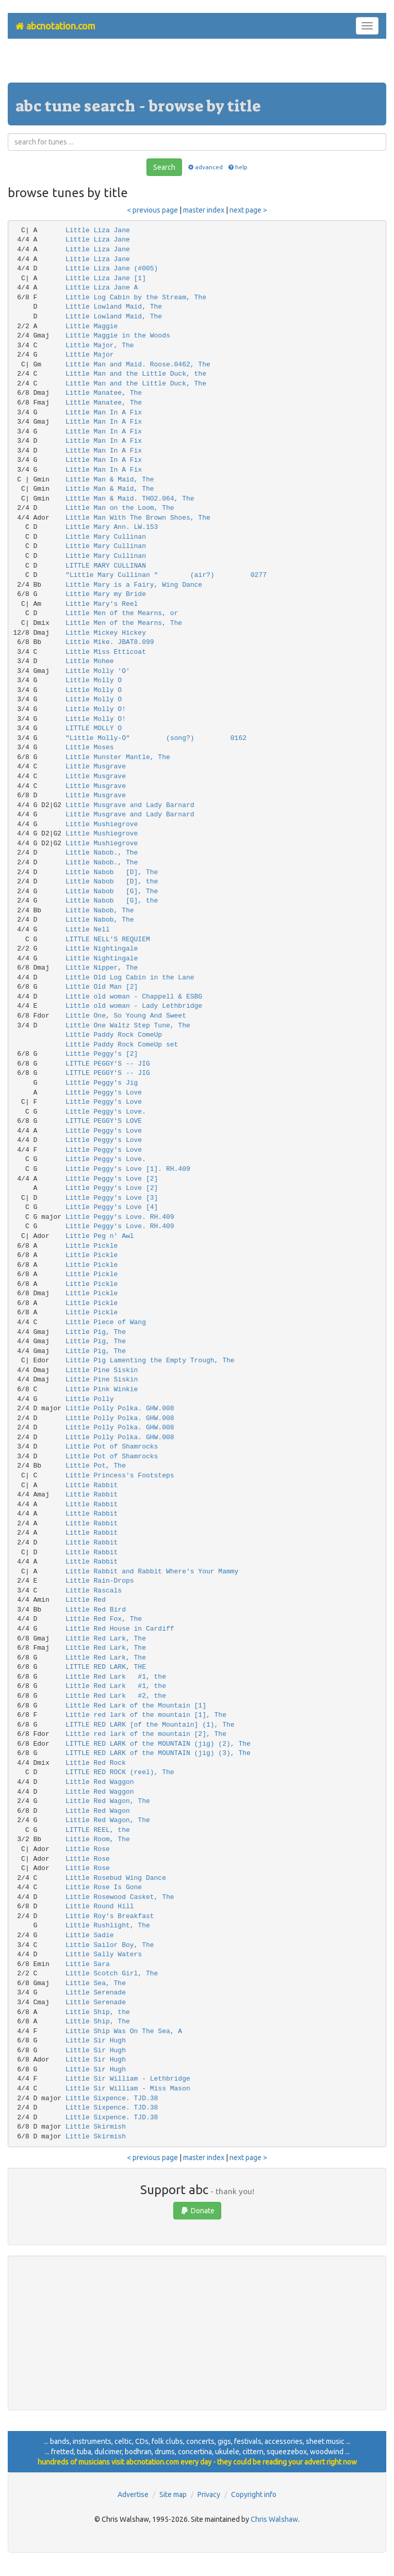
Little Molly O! (95, 709)
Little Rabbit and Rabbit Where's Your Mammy (151, 1571)
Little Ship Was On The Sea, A (123, 2031)
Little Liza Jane (97, 230)
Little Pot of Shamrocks (111, 1447)
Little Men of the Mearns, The (123, 623)
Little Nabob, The (99, 910)
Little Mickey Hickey (105, 633)
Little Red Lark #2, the (115, 1696)
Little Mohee (89, 661)
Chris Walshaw (274, 2519)
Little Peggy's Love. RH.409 (119, 1217)
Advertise (133, 2494)
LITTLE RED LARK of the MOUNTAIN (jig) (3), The (158, 1753)
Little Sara (87, 1964)
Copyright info (253, 2494)
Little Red (85, 1600)
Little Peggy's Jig (101, 1083)
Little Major (89, 355)
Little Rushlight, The (107, 1925)
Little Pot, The (95, 1466)
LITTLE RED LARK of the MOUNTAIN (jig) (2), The (158, 1744)
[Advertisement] (197, 64)
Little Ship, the (97, 2012)
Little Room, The (97, 1839)
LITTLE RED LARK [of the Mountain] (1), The (150, 1725)
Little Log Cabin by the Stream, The (135, 297)
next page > (248, 210)
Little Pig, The (95, 1332)
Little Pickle (91, 1246)
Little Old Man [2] (101, 987)
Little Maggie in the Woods (117, 336)
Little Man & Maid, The (109, 480)
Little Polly (89, 1399)
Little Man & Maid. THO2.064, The (129, 499)
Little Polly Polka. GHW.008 (119, 1408)
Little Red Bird (95, 1610)
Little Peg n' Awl (99, 1236)
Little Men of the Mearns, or (121, 613)
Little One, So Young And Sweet (125, 1016)
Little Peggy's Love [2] (111, 1179)
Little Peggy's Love (103, 1093)
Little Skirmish (95, 2127)
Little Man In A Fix (103, 412)
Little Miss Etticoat (105, 652)
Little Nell (87, 929)
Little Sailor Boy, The (109, 1945)
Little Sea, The (95, 1983)
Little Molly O (93, 680)
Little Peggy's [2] (101, 1054)
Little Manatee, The (103, 393)
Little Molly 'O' (97, 671)
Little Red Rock (95, 1763)
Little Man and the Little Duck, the (135, 374)
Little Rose (87, 1849)
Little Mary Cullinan (105, 537)
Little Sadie (89, 1935)
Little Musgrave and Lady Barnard (129, 805)
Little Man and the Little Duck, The (135, 384)
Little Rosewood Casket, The (119, 1897)
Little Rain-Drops (99, 1581)
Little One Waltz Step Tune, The (127, 1025)
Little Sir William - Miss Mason (127, 2088)
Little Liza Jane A (101, 288)
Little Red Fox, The (103, 1619)
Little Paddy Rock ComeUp (113, 1035)
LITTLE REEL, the (97, 1830)
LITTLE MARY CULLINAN (105, 566)
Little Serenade (95, 1993)
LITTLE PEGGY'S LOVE (103, 1121)
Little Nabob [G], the (111, 901)
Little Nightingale (101, 949)
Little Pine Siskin (101, 1370)
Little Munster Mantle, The (117, 757)
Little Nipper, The (101, 968)
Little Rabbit (91, 1485)
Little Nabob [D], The (111, 872)
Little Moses (89, 747)
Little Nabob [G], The (111, 891)
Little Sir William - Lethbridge (127, 2079)
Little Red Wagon (97, 1811)
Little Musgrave (95, 766)
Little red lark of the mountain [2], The (145, 1734)
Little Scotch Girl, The (111, 1973)
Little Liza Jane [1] (105, 278)
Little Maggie (91, 326)
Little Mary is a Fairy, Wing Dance (133, 585)
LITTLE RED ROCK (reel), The (119, 1772)
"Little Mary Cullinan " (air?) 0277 (166, 575)
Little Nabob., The (101, 853)
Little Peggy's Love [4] (111, 1207)
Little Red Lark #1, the (115, 1677)
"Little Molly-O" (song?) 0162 (156, 738)
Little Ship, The (97, 2021)
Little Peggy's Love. (105, 1112)
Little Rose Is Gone (103, 1887)
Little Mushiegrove (101, 824)
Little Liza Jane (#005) (111, 268)
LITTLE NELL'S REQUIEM (107, 939)
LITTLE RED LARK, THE (105, 1667)
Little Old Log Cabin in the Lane (129, 977)
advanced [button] (204, 167)
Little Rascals (93, 1591)
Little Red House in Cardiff (119, 1629)
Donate (197, 2211)
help (237, 167)
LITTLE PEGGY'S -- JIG (107, 1064)
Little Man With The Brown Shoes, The (137, 518)
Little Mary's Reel (101, 604)
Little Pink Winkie (101, 1389)
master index (203, 210)
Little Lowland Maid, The (113, 307)
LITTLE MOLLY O (93, 728)
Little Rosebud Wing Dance (115, 1878)
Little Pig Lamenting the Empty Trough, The (150, 1360)
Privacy (209, 2494)
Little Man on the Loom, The (119, 508)
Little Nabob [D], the (111, 882)
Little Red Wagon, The (107, 1801)
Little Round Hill (99, 1906)
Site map (173, 2494)
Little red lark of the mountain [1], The (145, 1715)
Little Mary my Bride (105, 594)
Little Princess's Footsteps (119, 1475)
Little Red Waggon (99, 1782)
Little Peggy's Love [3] (111, 1198)
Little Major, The (99, 345)
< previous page (152, 210)
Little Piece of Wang (105, 1322)
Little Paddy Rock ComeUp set (121, 1045)
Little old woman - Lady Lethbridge (133, 1006)
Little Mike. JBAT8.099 (109, 642)
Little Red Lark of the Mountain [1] (135, 1706)
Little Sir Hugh (95, 2040)
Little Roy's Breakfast (109, 1916)
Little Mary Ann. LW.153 (111, 527)
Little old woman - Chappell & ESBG (133, 997)
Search (164, 167)
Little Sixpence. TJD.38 (111, 2098)
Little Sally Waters (103, 1954)
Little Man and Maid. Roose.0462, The (137, 364)
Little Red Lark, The (105, 1639)
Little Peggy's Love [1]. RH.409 (127, 1169)
